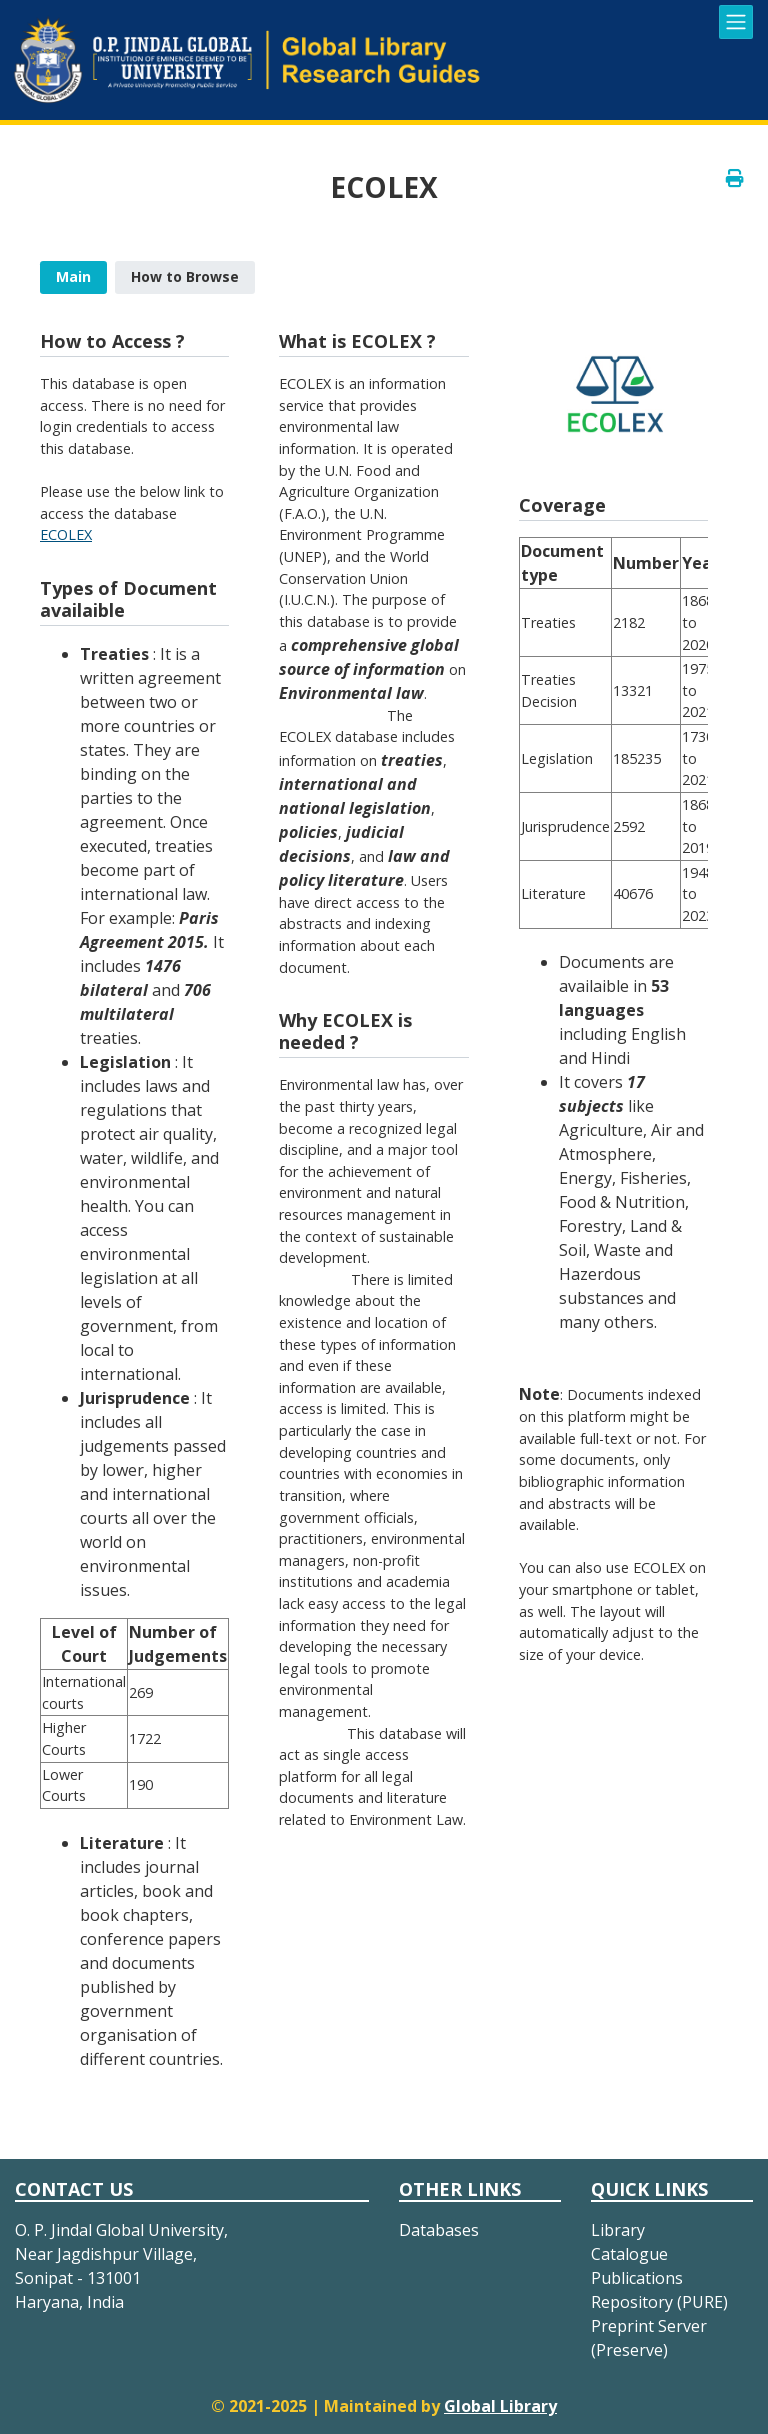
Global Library (500, 2406)
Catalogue (629, 2254)
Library (618, 2230)
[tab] (73, 277)
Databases (439, 2230)
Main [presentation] (73, 276)
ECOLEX (66, 534)
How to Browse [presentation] (185, 276)
